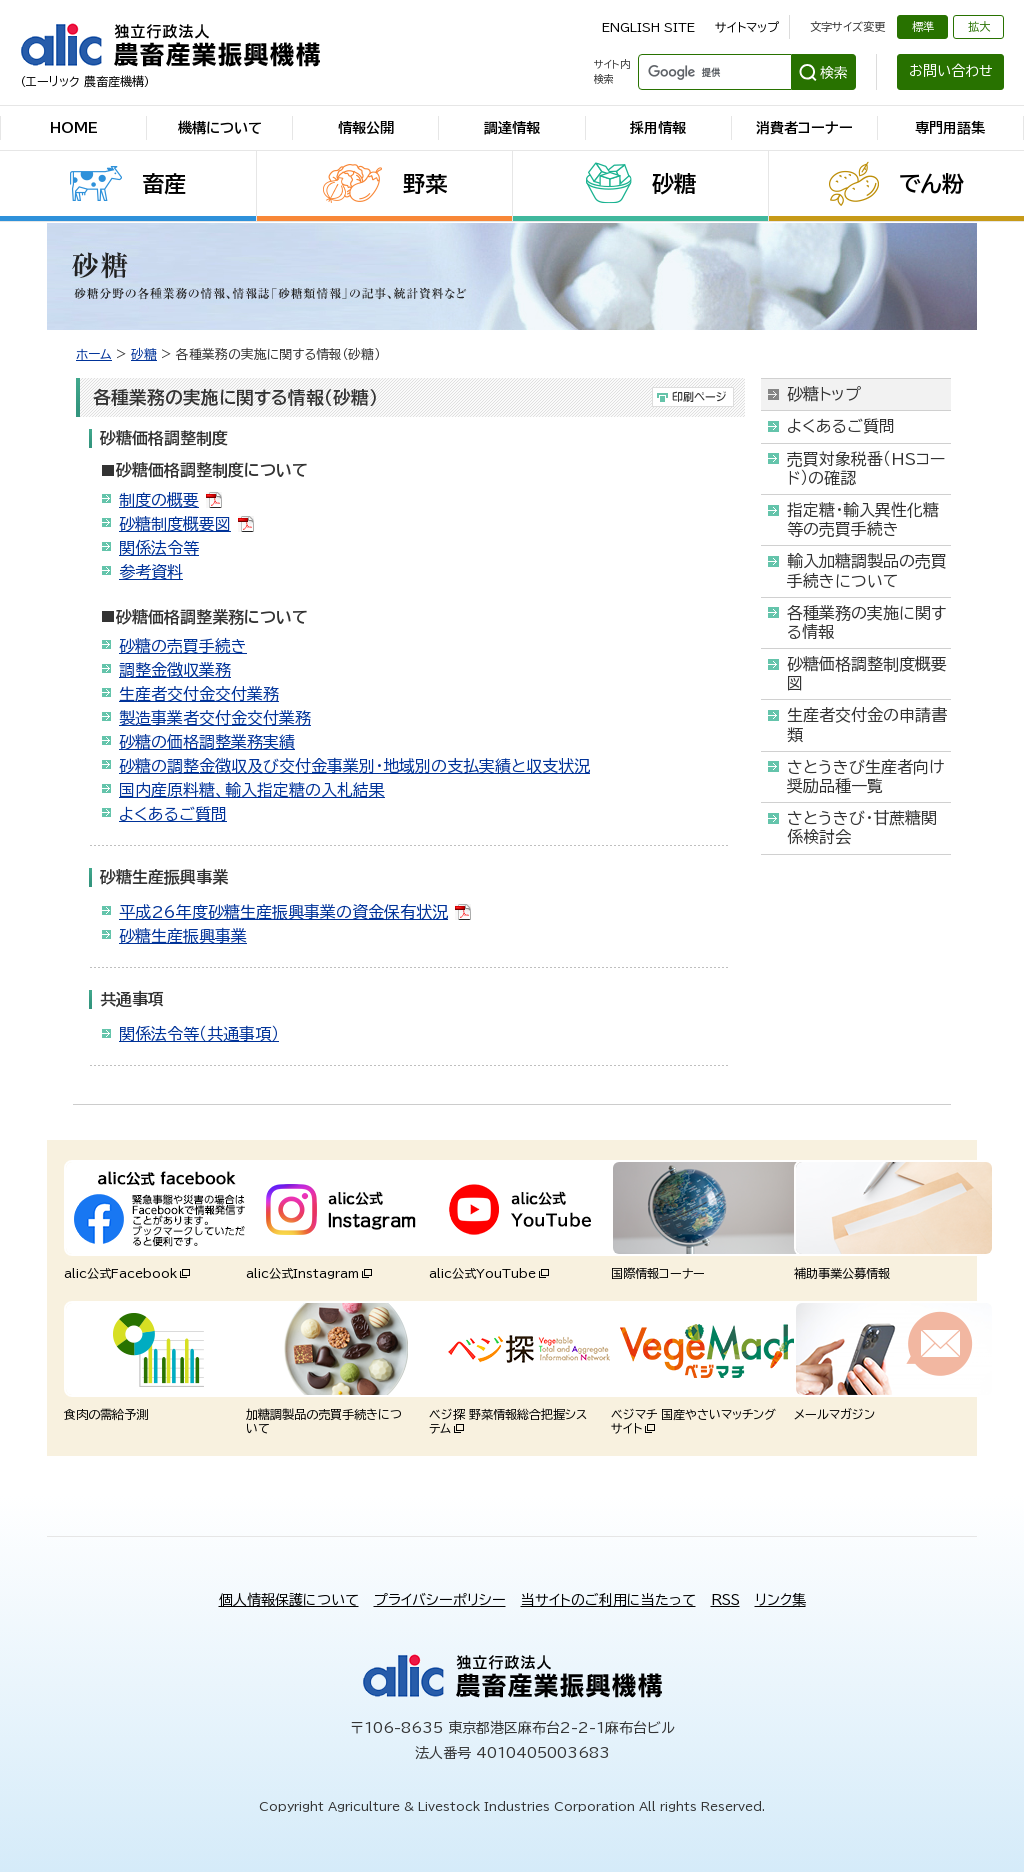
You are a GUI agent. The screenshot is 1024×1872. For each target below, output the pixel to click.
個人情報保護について (289, 1600)
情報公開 (366, 128)
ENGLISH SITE (648, 27)
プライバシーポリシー (440, 1600)
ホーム (94, 354)
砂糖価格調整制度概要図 (867, 673)
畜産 (164, 184)
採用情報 (658, 128)
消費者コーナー (804, 128)
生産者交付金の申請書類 (867, 724)
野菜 (425, 184)
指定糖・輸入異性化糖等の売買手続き (863, 519)
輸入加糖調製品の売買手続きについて (867, 570)
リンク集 (780, 1600)
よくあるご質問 (173, 814)
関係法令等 (159, 548)
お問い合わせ (951, 71)
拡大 (979, 26)
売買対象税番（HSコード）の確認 (866, 468)
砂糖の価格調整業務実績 (207, 742)
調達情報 (512, 128)
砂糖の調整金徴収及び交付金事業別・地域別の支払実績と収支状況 (354, 766)
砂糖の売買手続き (183, 646)
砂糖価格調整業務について (212, 617)
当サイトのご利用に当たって (608, 1600)
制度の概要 (159, 500)
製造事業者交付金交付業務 (215, 718)
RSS (725, 1600)
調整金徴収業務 (175, 670)
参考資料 (151, 572)
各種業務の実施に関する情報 (866, 622)
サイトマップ (747, 27)
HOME (74, 128)
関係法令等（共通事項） (199, 1034)
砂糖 (674, 184)
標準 (923, 26)
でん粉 (931, 184)
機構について (220, 128)
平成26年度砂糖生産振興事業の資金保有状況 (283, 912)
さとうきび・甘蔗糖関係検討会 (862, 827)
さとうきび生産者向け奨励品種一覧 (865, 776)
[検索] (712, 72)
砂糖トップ (824, 394)
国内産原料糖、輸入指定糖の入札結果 (252, 790)
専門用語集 (950, 128)
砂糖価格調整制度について (212, 470)
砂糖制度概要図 (175, 524)
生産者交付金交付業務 (199, 694)
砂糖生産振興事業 (183, 936)
